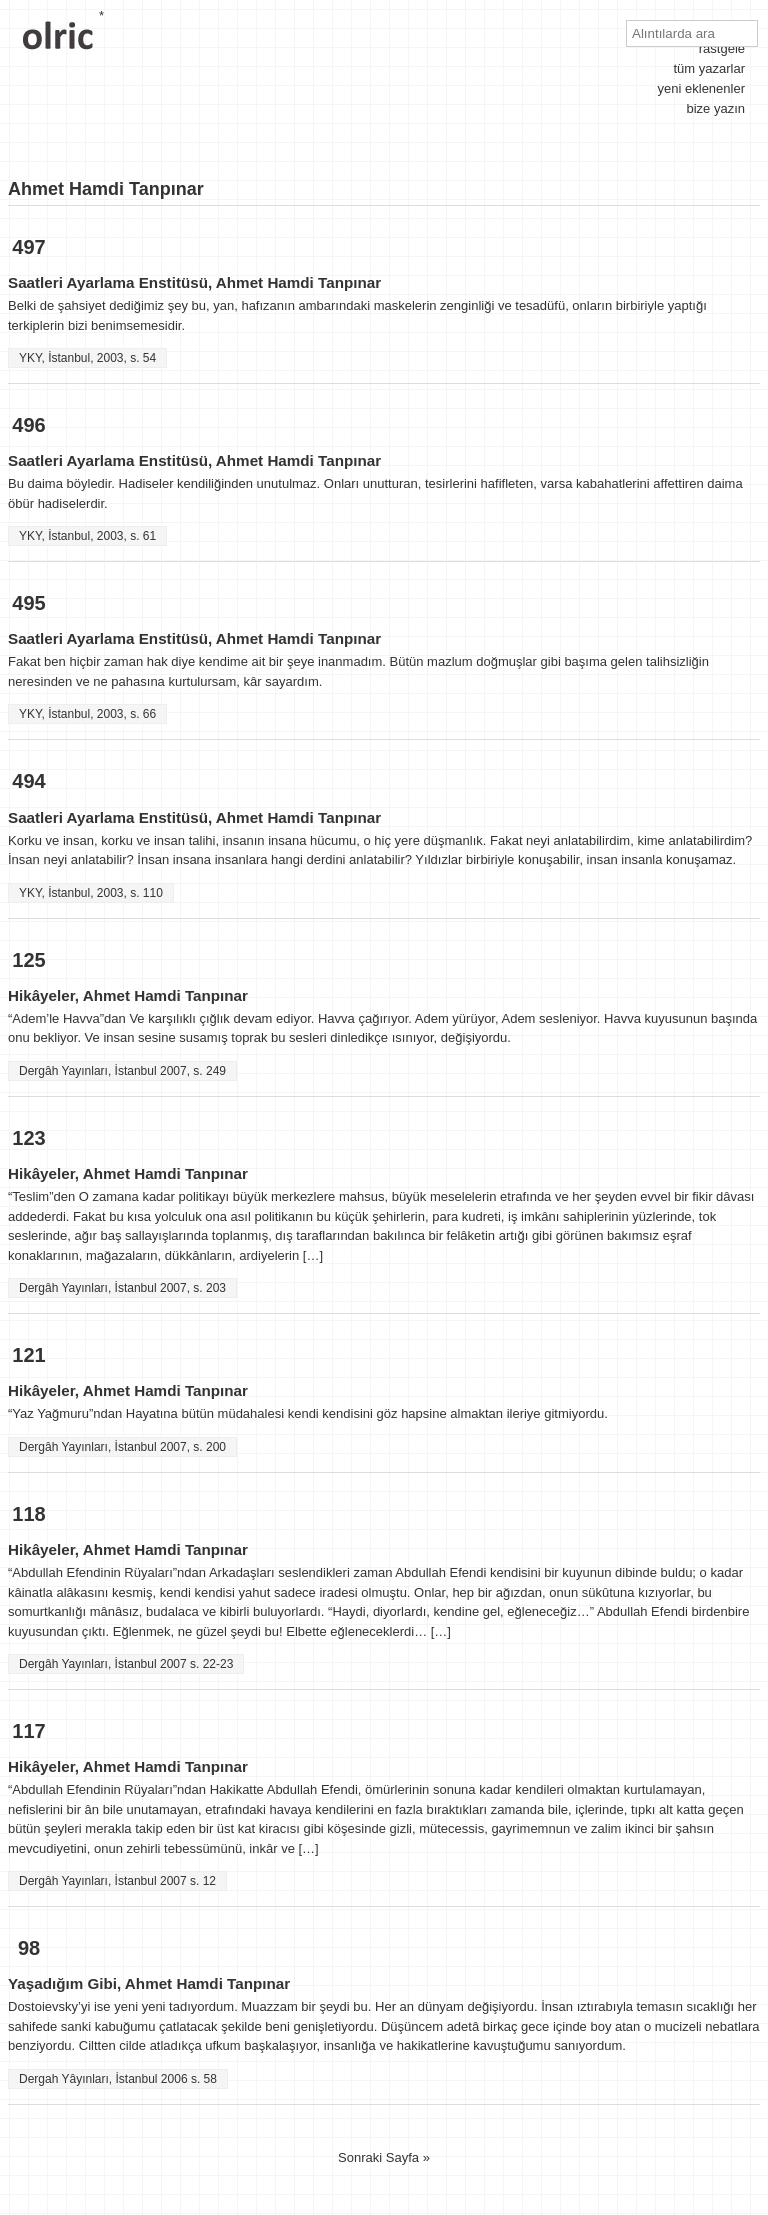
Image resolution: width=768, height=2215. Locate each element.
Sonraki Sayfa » (384, 2157)
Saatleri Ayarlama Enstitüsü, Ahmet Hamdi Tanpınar (194, 282)
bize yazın (715, 108)
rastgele (722, 48)
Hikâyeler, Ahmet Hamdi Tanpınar (128, 995)
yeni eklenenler (701, 88)
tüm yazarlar (709, 68)
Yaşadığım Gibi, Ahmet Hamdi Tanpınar (149, 1983)
